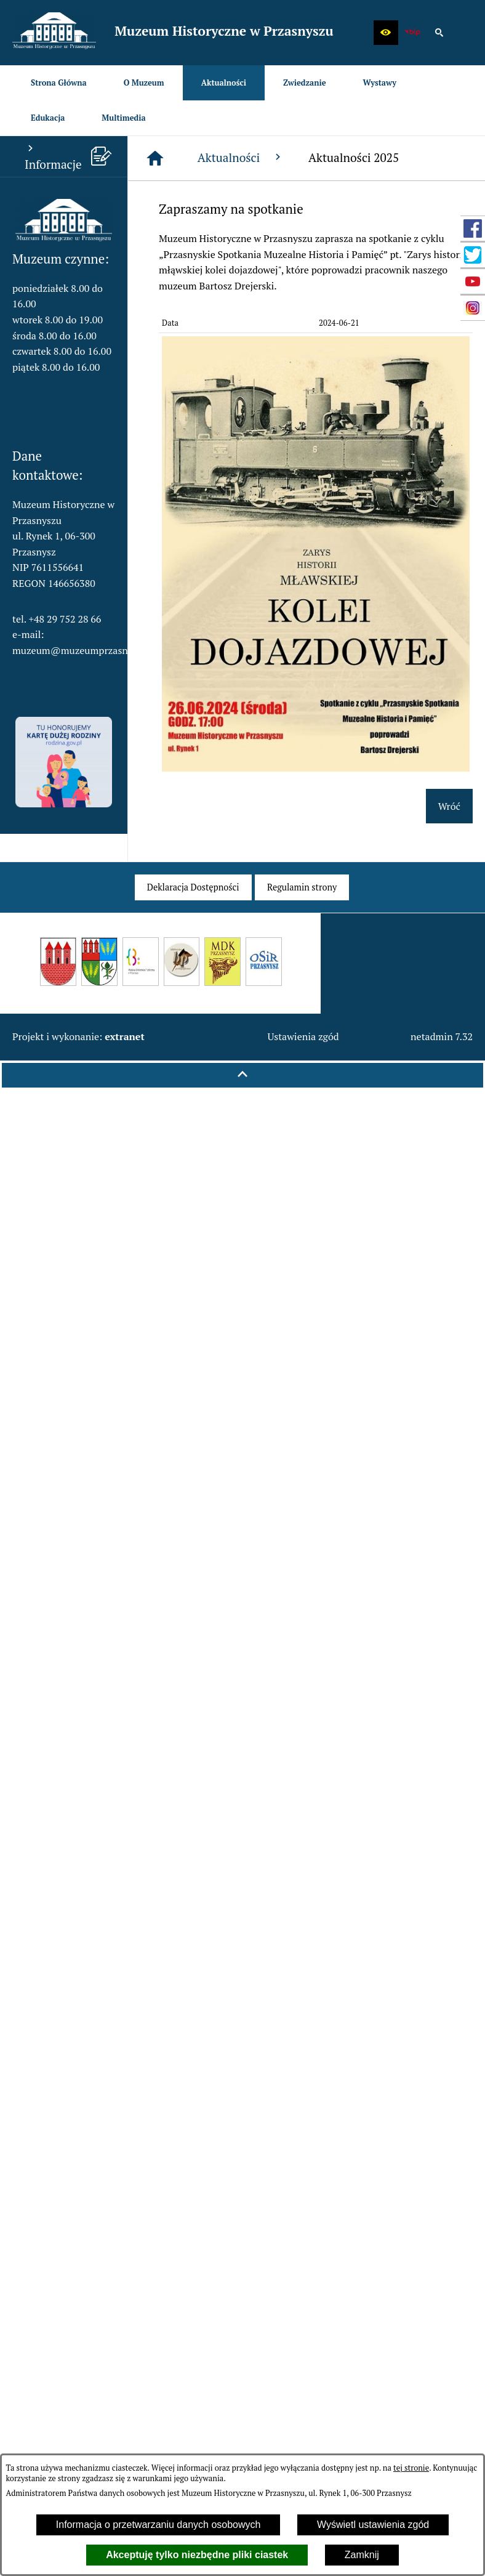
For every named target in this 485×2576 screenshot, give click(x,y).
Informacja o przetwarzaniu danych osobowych (158, 2524)
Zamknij (362, 2555)
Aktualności (241, 157)
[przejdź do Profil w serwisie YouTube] (472, 281)
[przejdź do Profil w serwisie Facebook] (472, 228)
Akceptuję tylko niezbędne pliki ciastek (197, 2555)
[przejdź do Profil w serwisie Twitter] (472, 255)
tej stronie (411, 2468)
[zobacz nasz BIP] (412, 32)
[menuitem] (58, 82)
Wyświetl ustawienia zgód (373, 2524)
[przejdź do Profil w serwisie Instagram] (472, 308)
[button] (386, 32)
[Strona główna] (155, 158)
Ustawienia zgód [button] (303, 1036)
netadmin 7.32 (442, 1036)
